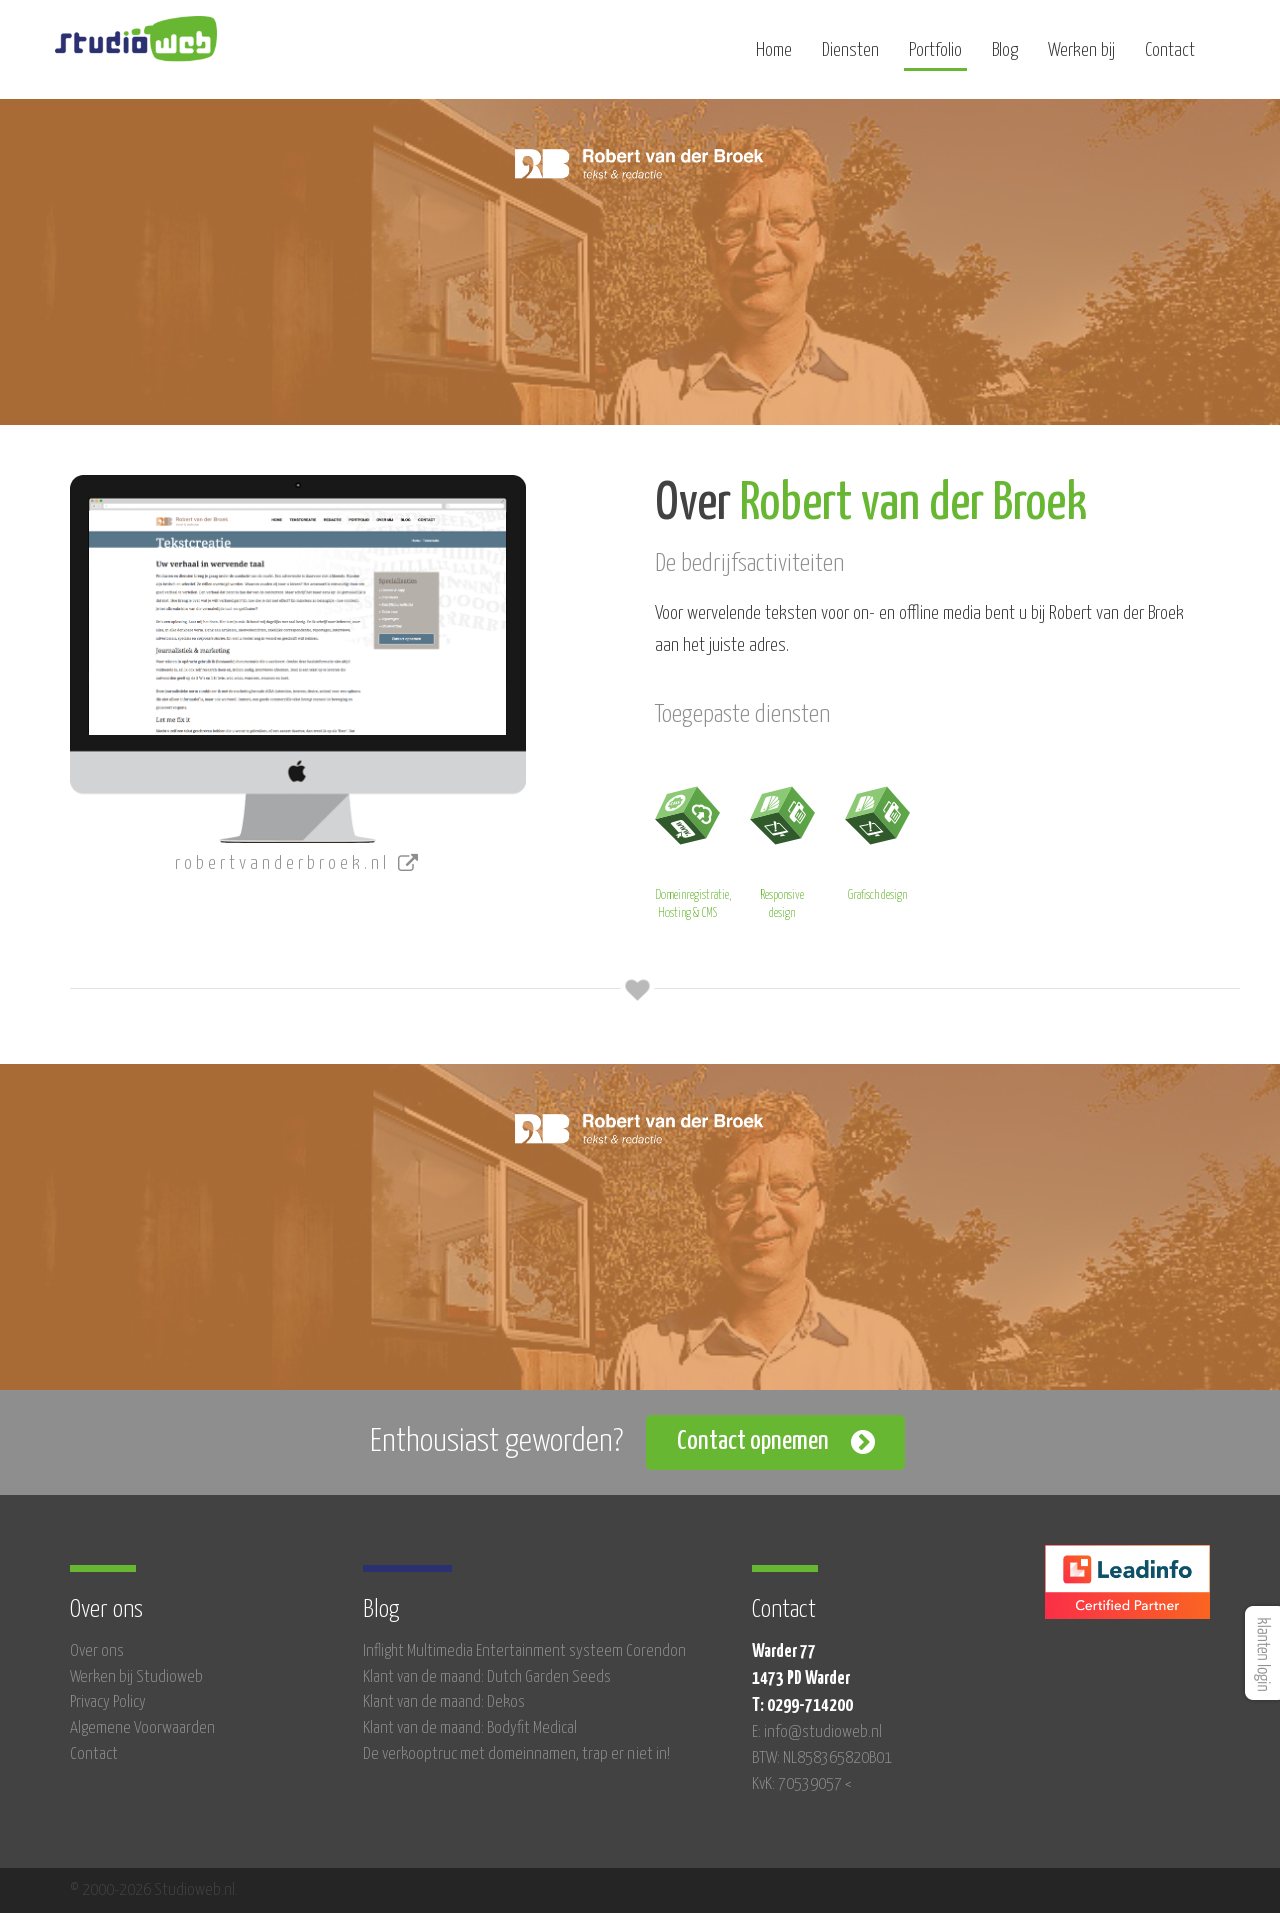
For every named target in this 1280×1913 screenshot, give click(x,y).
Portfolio (935, 57)
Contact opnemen (753, 1441)
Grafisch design (877, 840)
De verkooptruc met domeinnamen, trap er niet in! (516, 1754)
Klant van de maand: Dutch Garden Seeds (487, 1677)
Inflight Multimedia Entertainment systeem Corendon (524, 1651)
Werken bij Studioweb (136, 1677)
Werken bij (1081, 57)
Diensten (850, 57)
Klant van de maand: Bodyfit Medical (470, 1728)
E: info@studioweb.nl (817, 1732)
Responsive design (782, 849)
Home (774, 57)
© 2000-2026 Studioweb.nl (152, 1890)
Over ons (97, 1651)
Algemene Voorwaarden (142, 1728)
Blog (1005, 57)
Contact (1170, 57)
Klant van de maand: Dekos (444, 1702)
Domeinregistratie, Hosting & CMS (693, 849)
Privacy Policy (108, 1702)
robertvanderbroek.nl (298, 864)
